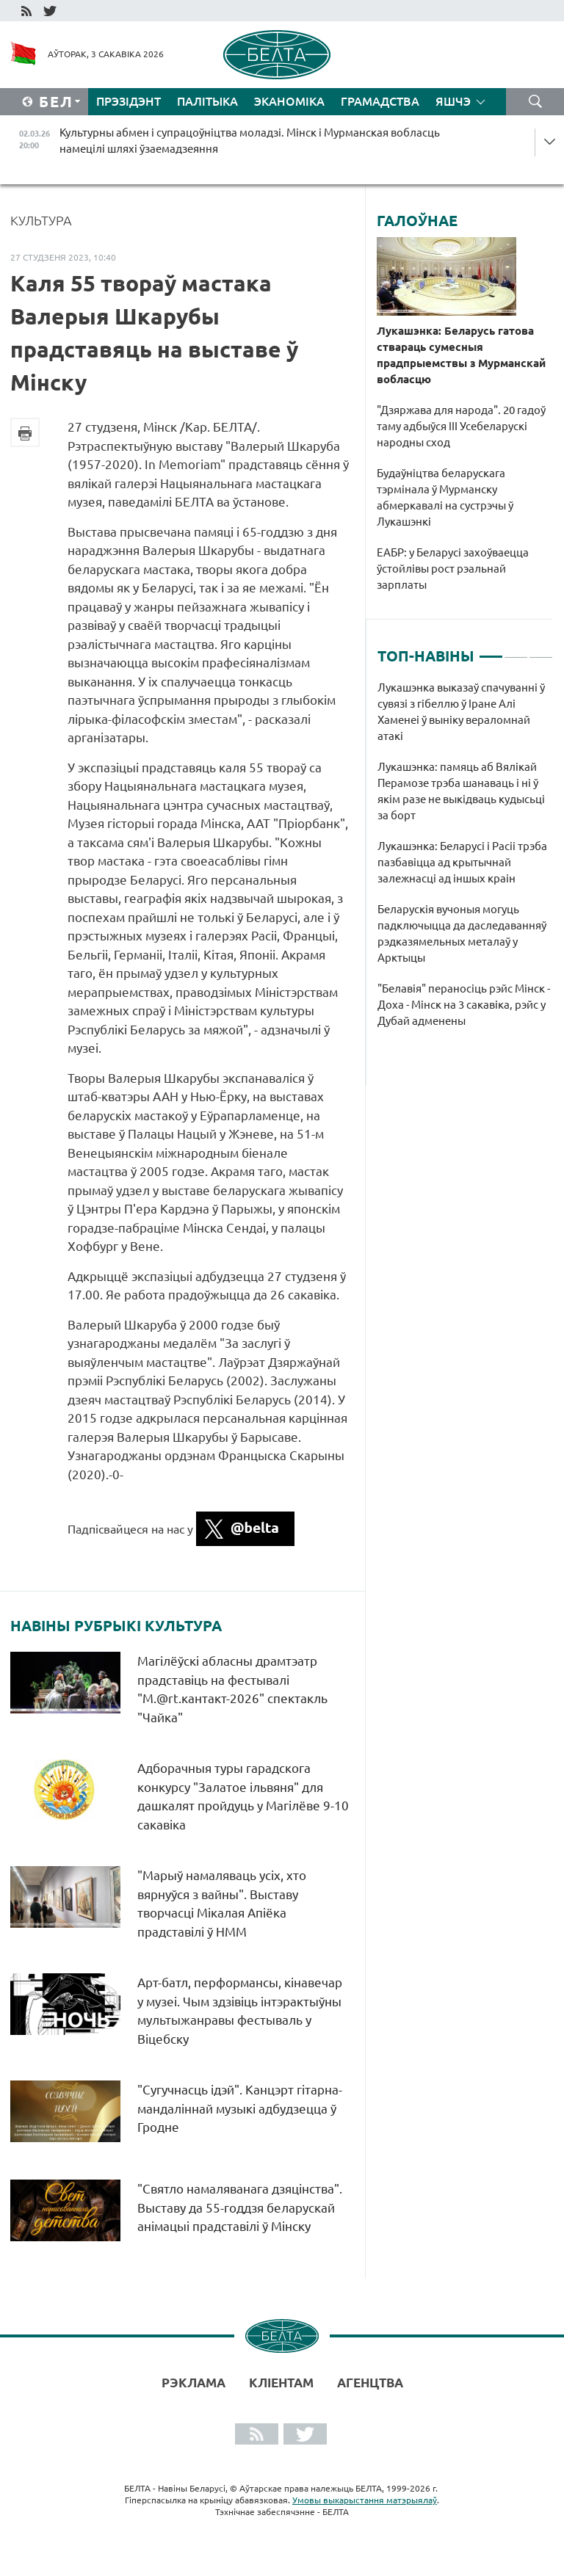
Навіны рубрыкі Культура (116, 1626)
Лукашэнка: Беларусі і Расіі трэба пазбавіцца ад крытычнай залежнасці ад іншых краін (462, 862)
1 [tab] (491, 650)
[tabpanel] (465, 862)
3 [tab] (540, 650)
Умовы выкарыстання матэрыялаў (364, 2500)
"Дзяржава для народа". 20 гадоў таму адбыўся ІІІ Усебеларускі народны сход (461, 426)
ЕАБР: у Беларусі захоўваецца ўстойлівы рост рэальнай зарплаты (453, 568)
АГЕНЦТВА (370, 2383)
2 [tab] (516, 650)
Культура (41, 220)
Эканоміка (289, 101)
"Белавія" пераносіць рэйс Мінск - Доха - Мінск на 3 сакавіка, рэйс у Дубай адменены (463, 1004)
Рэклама (193, 2383)
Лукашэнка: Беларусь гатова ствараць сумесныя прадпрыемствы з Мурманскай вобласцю (461, 354)
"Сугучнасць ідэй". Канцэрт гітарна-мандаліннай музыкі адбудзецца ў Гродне (239, 2108)
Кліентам (281, 2383)
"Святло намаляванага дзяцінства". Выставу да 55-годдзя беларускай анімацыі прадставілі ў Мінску (239, 2207)
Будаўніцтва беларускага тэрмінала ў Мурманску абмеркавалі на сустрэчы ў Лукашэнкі (445, 497)
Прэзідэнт (128, 101)
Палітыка (207, 101)
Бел (56, 101)
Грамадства (380, 101)
